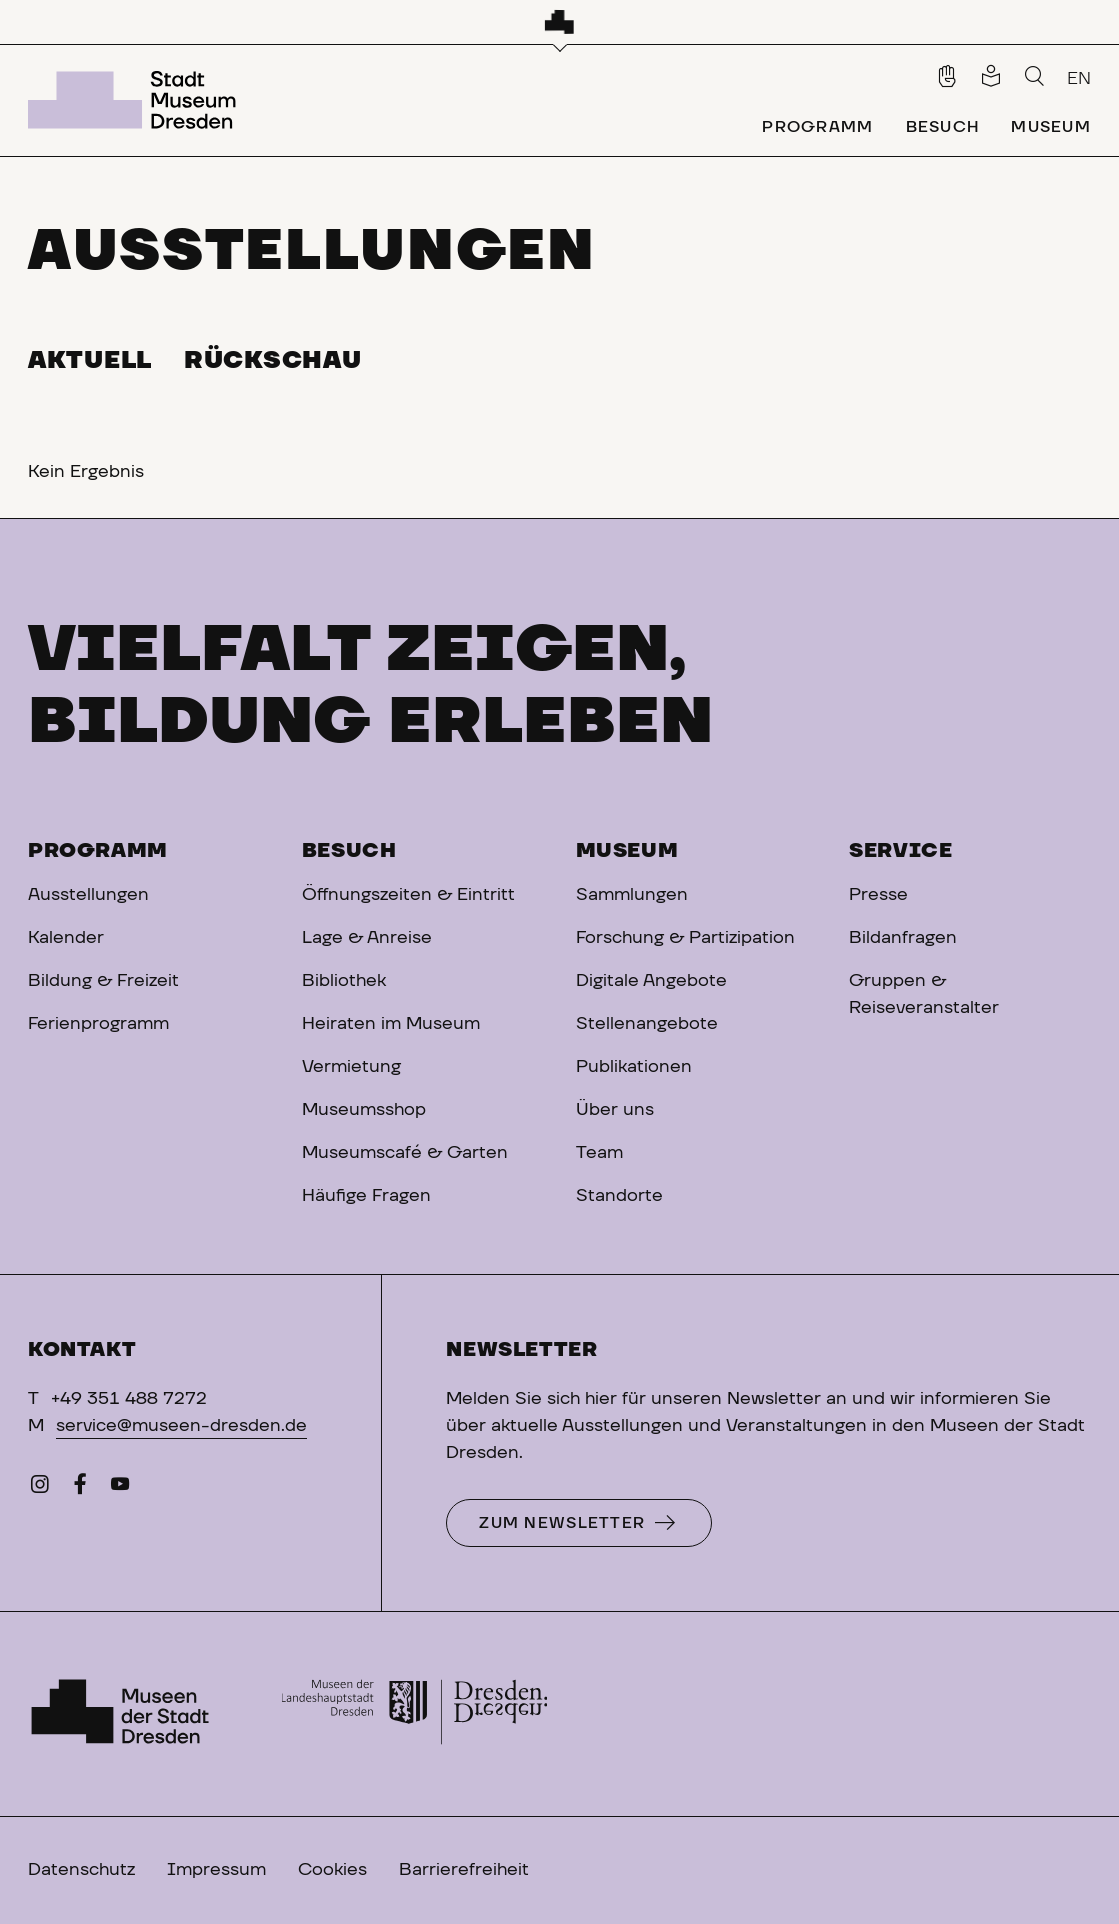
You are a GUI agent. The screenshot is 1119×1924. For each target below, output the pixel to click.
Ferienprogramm (98, 1024)
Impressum (216, 1870)
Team (599, 1153)
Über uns (615, 1110)
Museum (627, 851)
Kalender (66, 938)
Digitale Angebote (651, 981)
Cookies (332, 1870)
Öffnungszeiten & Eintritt (408, 895)
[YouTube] (120, 1489)
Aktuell (90, 361)
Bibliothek (344, 981)
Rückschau (272, 361)
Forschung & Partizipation (685, 938)
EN (1079, 79)
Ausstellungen (88, 895)
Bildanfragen (903, 938)
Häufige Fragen (366, 1196)
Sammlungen (632, 895)
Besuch (349, 851)
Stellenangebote (647, 1024)
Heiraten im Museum (391, 1024)
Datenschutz (81, 1870)
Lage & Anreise (367, 938)
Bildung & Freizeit (103, 981)
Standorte (619, 1196)
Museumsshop (364, 1110)
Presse (878, 895)
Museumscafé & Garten (405, 1153)
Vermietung (351, 1067)
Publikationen (634, 1067)
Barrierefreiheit (464, 1870)
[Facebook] (80, 1489)
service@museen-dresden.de (181, 1426)
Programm (98, 851)
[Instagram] (40, 1489)
